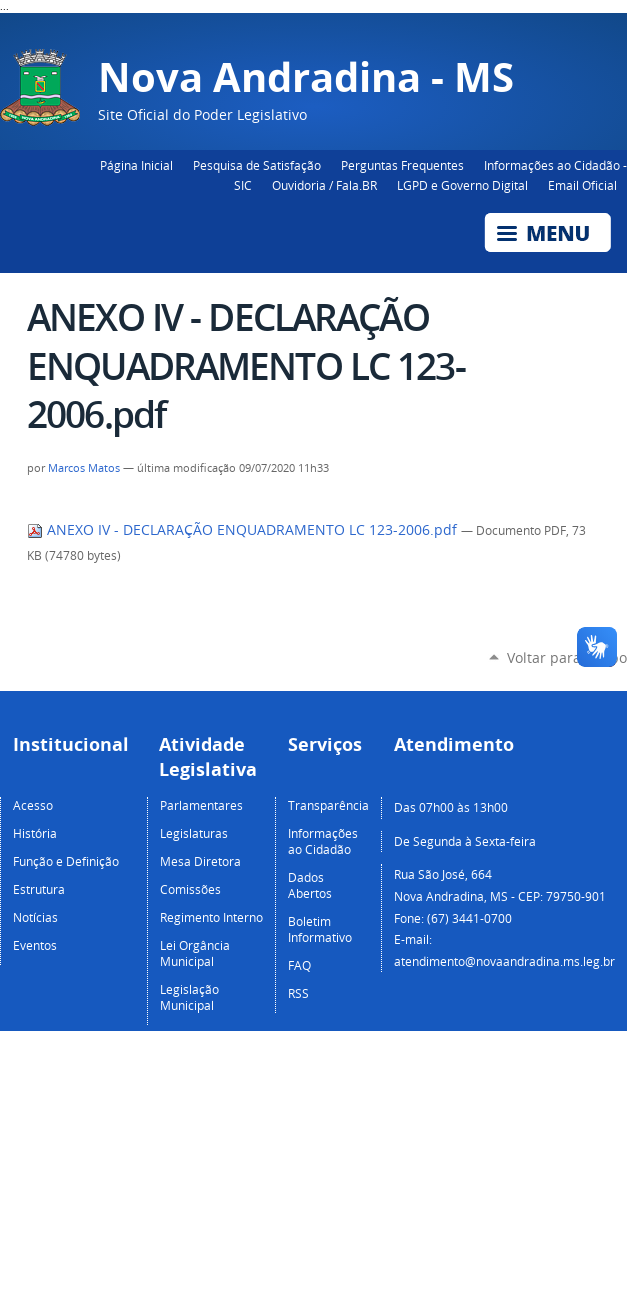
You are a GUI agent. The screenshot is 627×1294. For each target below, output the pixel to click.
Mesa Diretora (200, 861)
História (35, 833)
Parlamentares (201, 805)
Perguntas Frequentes (402, 165)
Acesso (33, 805)
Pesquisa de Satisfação (257, 165)
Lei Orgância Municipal (195, 953)
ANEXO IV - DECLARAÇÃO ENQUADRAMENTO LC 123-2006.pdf (244, 530)
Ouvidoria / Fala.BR (324, 185)
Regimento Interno (211, 917)
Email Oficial (582, 185)
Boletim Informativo (320, 929)
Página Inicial (136, 165)
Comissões (190, 889)
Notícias (35, 917)
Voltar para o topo (567, 657)
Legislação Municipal (189, 997)
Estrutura (39, 889)
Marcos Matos (84, 468)
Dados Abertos (310, 885)
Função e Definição (66, 861)
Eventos (35, 945)
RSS (298, 993)
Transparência (328, 805)
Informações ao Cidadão (323, 841)
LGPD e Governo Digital (462, 185)
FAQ (299, 965)
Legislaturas (194, 833)
